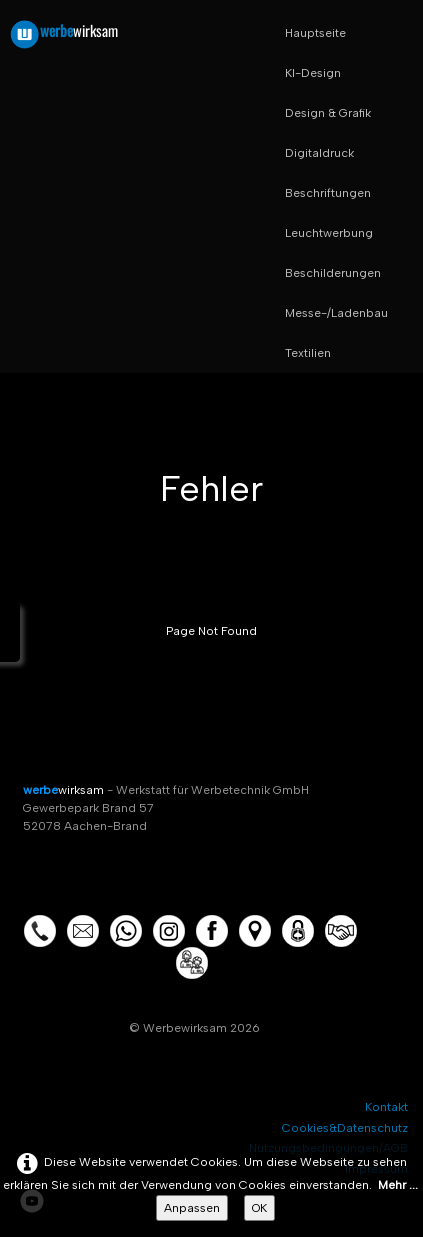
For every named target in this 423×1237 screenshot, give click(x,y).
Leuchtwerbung (329, 233)
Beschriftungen (328, 193)
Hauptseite (315, 33)
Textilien (308, 353)
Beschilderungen (333, 273)
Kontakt (386, 1107)
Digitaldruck (319, 153)
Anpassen (192, 1208)
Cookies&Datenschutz (345, 1128)
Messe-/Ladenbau (336, 313)
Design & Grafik (328, 113)
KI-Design (313, 73)
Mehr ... (398, 1185)
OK (259, 1208)
